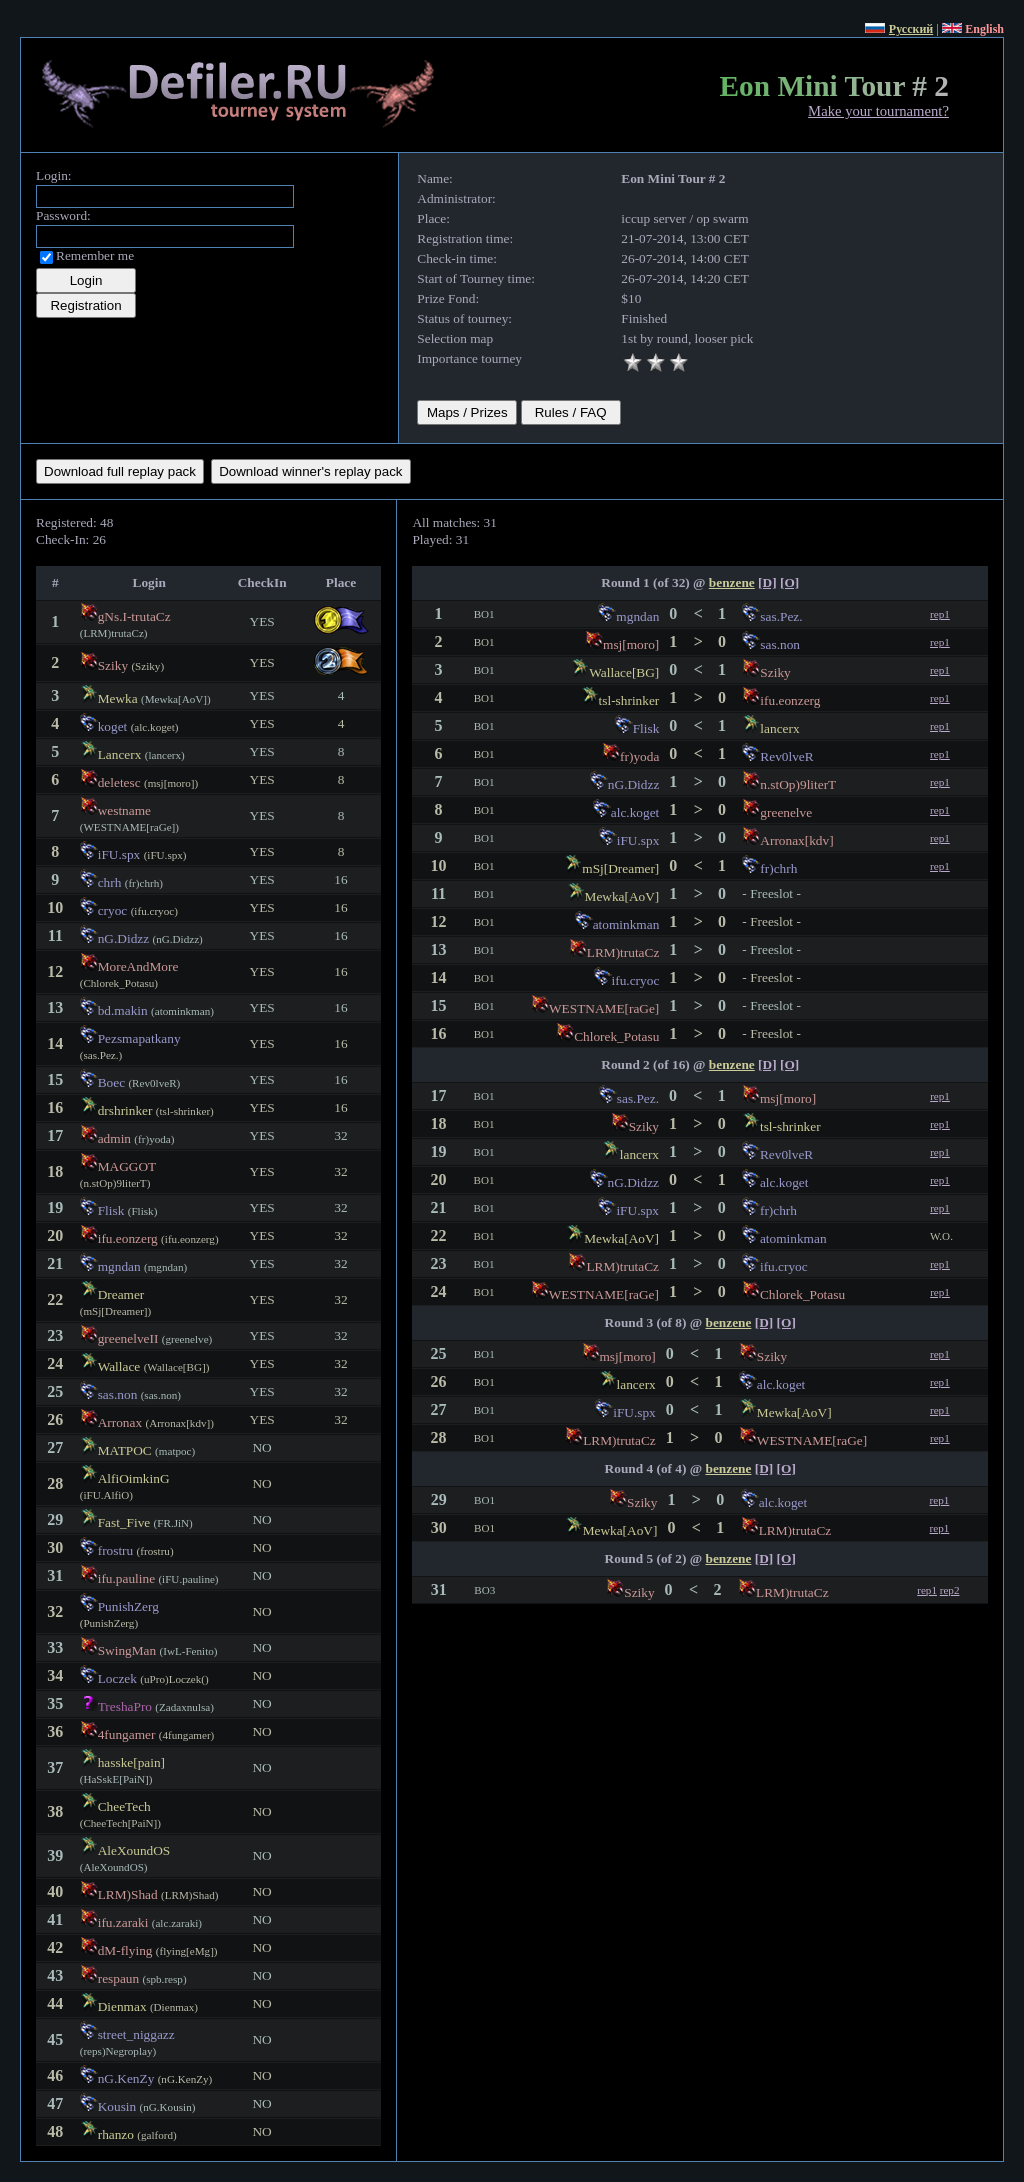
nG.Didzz (123, 938)
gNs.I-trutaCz (134, 616)
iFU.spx (119, 854)
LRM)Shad (128, 1894)
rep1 (940, 614)
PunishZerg (128, 1606)
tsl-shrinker (629, 700)
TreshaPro (125, 1706)
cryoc (113, 910)
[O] (789, 582)
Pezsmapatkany (139, 1038)
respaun (118, 1978)
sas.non (118, 1394)
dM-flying (125, 1950)
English (984, 29)
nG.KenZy (126, 2078)
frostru (116, 1550)
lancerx (779, 728)
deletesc (119, 782)
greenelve (786, 812)
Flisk (111, 1210)
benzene (732, 582)
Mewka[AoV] (622, 896)
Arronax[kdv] (796, 840)
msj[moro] (631, 644)
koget (113, 726)
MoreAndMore (138, 966)
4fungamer (127, 1734)
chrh (110, 882)
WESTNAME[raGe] (604, 1008)
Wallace (119, 1366)
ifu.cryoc (636, 980)
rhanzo (116, 2134)
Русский (911, 29)
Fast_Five (124, 1522)
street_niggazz (136, 2034)
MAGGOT (127, 1166)
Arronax (120, 1422)
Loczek (117, 1678)
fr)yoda (639, 756)
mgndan (119, 1266)
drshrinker (125, 1110)
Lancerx (120, 754)
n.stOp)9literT (798, 784)
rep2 (950, 1590)
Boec (111, 1082)
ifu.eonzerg (128, 1238)
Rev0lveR (786, 756)
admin (114, 1138)
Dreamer (121, 1294)
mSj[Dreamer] (620, 868)
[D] (767, 582)
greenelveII (128, 1338)
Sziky (113, 665)
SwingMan (127, 1650)
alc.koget (635, 812)
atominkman (626, 924)
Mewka (118, 698)
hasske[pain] (131, 1762)
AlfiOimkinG (134, 1478)
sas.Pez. (781, 616)
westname (124, 810)
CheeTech (124, 1806)
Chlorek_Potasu (616, 1036)
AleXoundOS (134, 1850)
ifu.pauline (126, 1578)
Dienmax (122, 2006)
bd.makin (123, 1010)
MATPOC (125, 1450)
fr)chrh (778, 868)
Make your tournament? (878, 111)
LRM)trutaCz (623, 952)
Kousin (117, 2106)
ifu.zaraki (123, 1922)
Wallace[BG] (624, 672)
